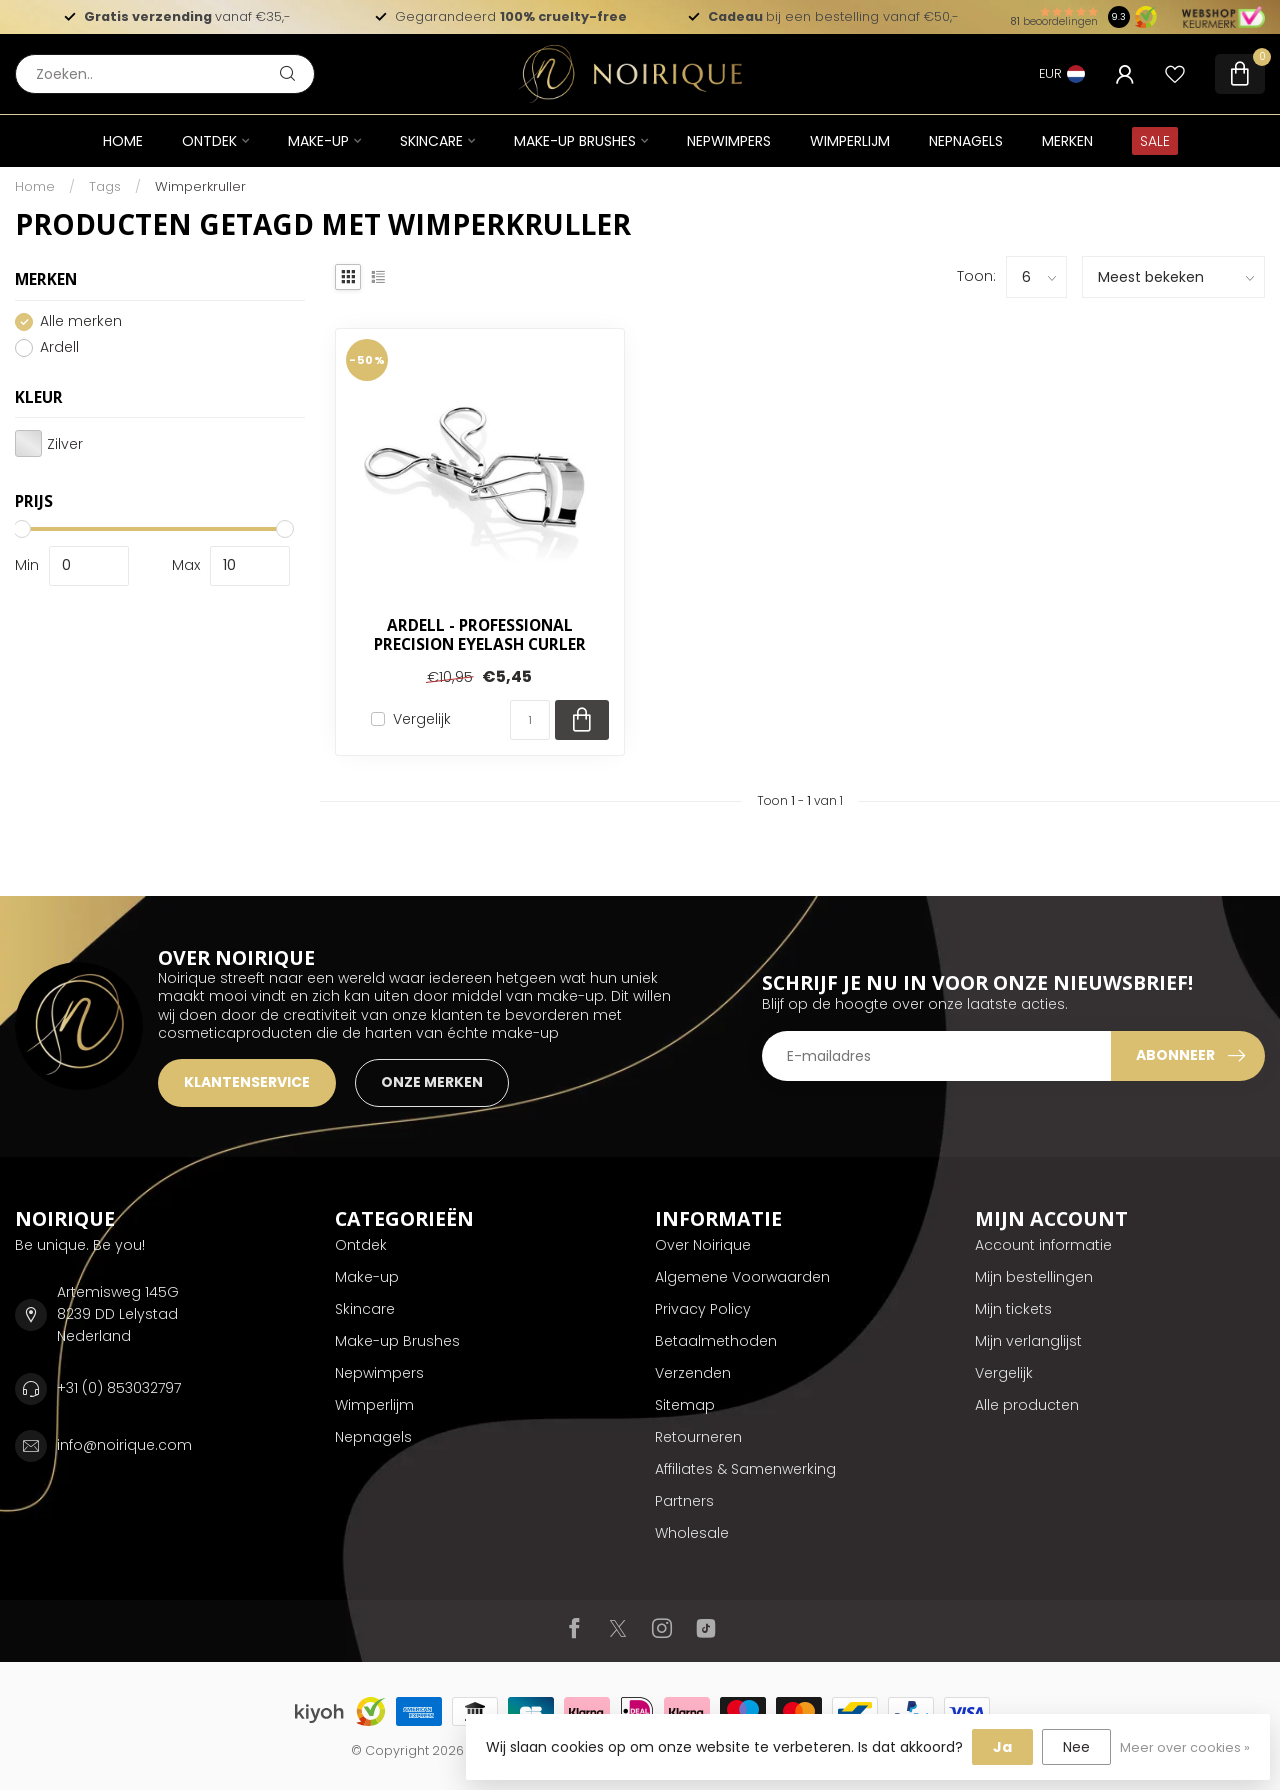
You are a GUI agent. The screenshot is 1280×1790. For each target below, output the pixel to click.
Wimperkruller (200, 186)
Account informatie (1043, 1245)
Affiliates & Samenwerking (745, 1469)
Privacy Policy (703, 1309)
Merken (1067, 141)
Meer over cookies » (1185, 1747)
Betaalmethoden (716, 1341)
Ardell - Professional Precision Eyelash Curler (480, 635)
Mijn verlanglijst (1028, 1341)
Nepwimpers (729, 141)
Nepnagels (966, 141)
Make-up (318, 141)
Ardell (59, 347)
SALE (1155, 141)
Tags (105, 186)
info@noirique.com (124, 1445)
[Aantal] (530, 720)
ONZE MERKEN (432, 1082)
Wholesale (692, 1533)
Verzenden (693, 1373)
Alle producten (1027, 1405)
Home (123, 141)
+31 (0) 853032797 (119, 1388)
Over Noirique (703, 1245)
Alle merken (81, 321)
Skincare (431, 141)
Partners (684, 1501)
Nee (1076, 1747)
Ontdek (209, 141)
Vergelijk (422, 719)
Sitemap (685, 1405)
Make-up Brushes (575, 141)
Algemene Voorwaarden (742, 1277)
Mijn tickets (1013, 1309)
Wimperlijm (850, 141)
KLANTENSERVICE (247, 1082)
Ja (1002, 1747)
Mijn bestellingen (1034, 1277)
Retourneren (698, 1437)
